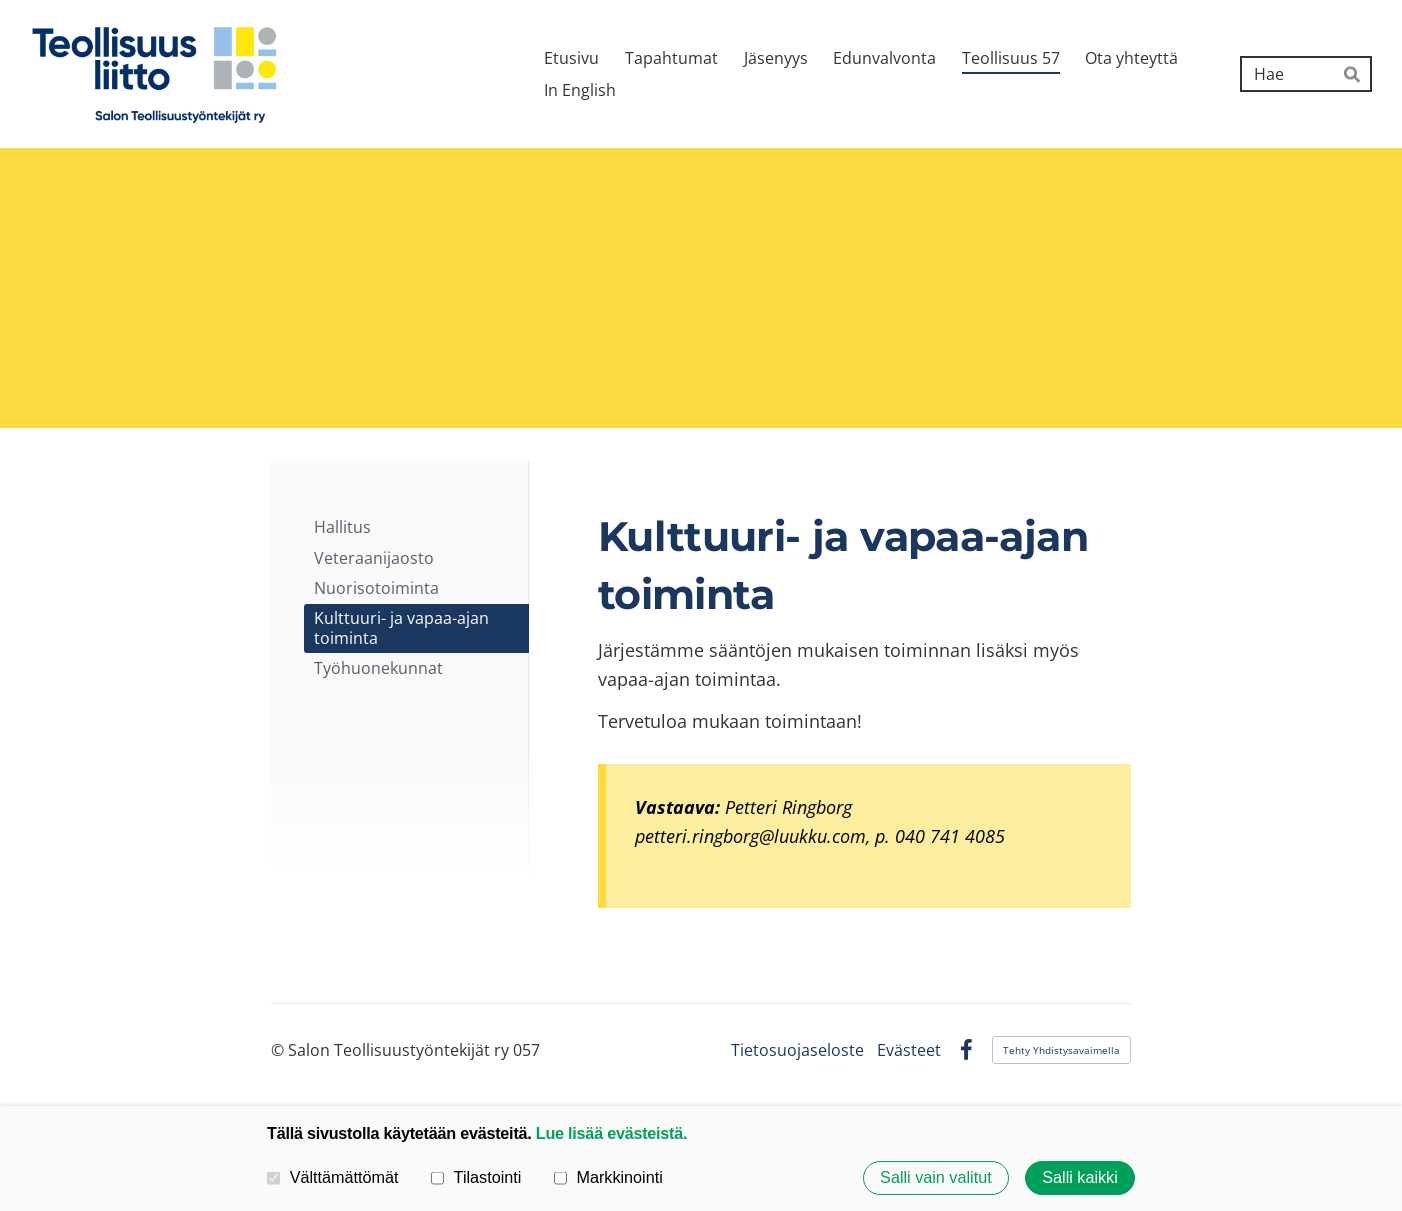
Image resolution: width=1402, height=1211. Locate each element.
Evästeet (909, 1050)
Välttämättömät (333, 1177)
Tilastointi (476, 1177)
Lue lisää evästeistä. (611, 1133)
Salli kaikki (1080, 1178)
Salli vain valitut (936, 1178)
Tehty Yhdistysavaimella (1061, 1050)
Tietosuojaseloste (797, 1050)
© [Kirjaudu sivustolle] (279, 1050)
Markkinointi (608, 1177)
